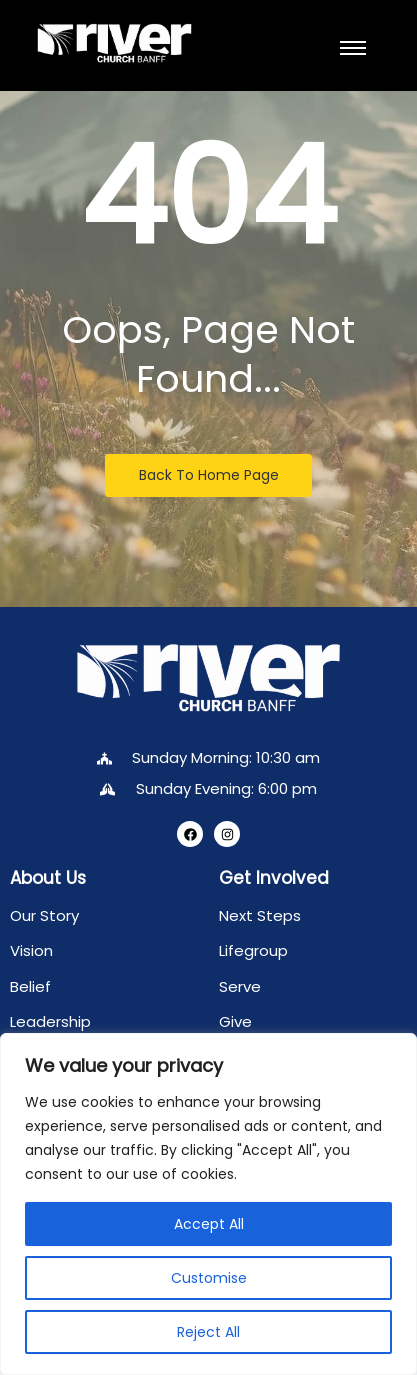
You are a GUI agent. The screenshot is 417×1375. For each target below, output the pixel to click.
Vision (31, 950)
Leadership (50, 1021)
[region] (208, 1204)
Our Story (44, 915)
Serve (240, 986)
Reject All (208, 1332)
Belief (30, 986)
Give (235, 1021)
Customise (209, 1278)
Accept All (209, 1224)
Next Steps (260, 915)
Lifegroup (253, 950)
